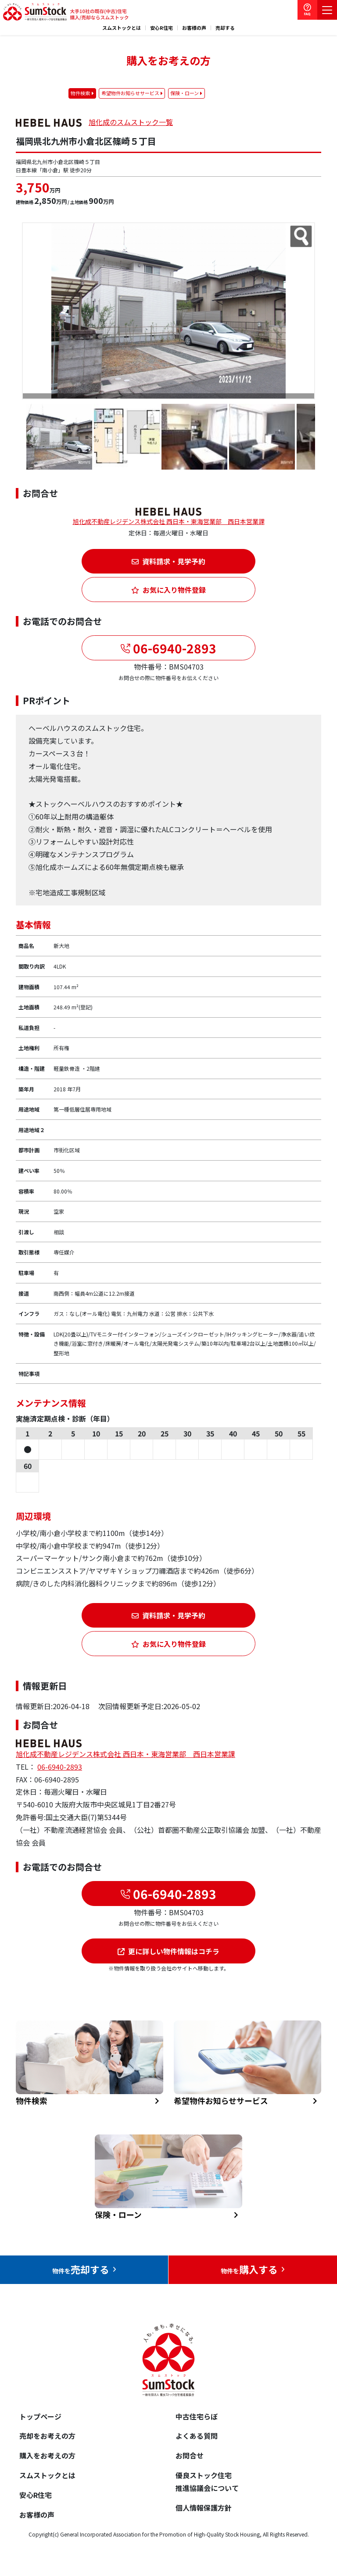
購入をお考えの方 (47, 2455)
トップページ (40, 2416)
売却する (225, 27)
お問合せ (190, 2455)
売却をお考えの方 (47, 2435)
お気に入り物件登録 (168, 589)
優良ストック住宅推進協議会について (207, 2481)
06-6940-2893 (173, 648)
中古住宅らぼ (197, 2416)
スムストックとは (121, 27)
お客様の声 (194, 27)
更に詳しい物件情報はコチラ (168, 1951)
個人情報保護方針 (204, 2507)
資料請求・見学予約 (168, 561)
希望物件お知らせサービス (130, 92)
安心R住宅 (161, 27)
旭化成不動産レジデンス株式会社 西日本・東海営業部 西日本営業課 (169, 521)
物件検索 (80, 92)
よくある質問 (197, 2435)
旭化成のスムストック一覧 (131, 122)
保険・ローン (184, 92)
